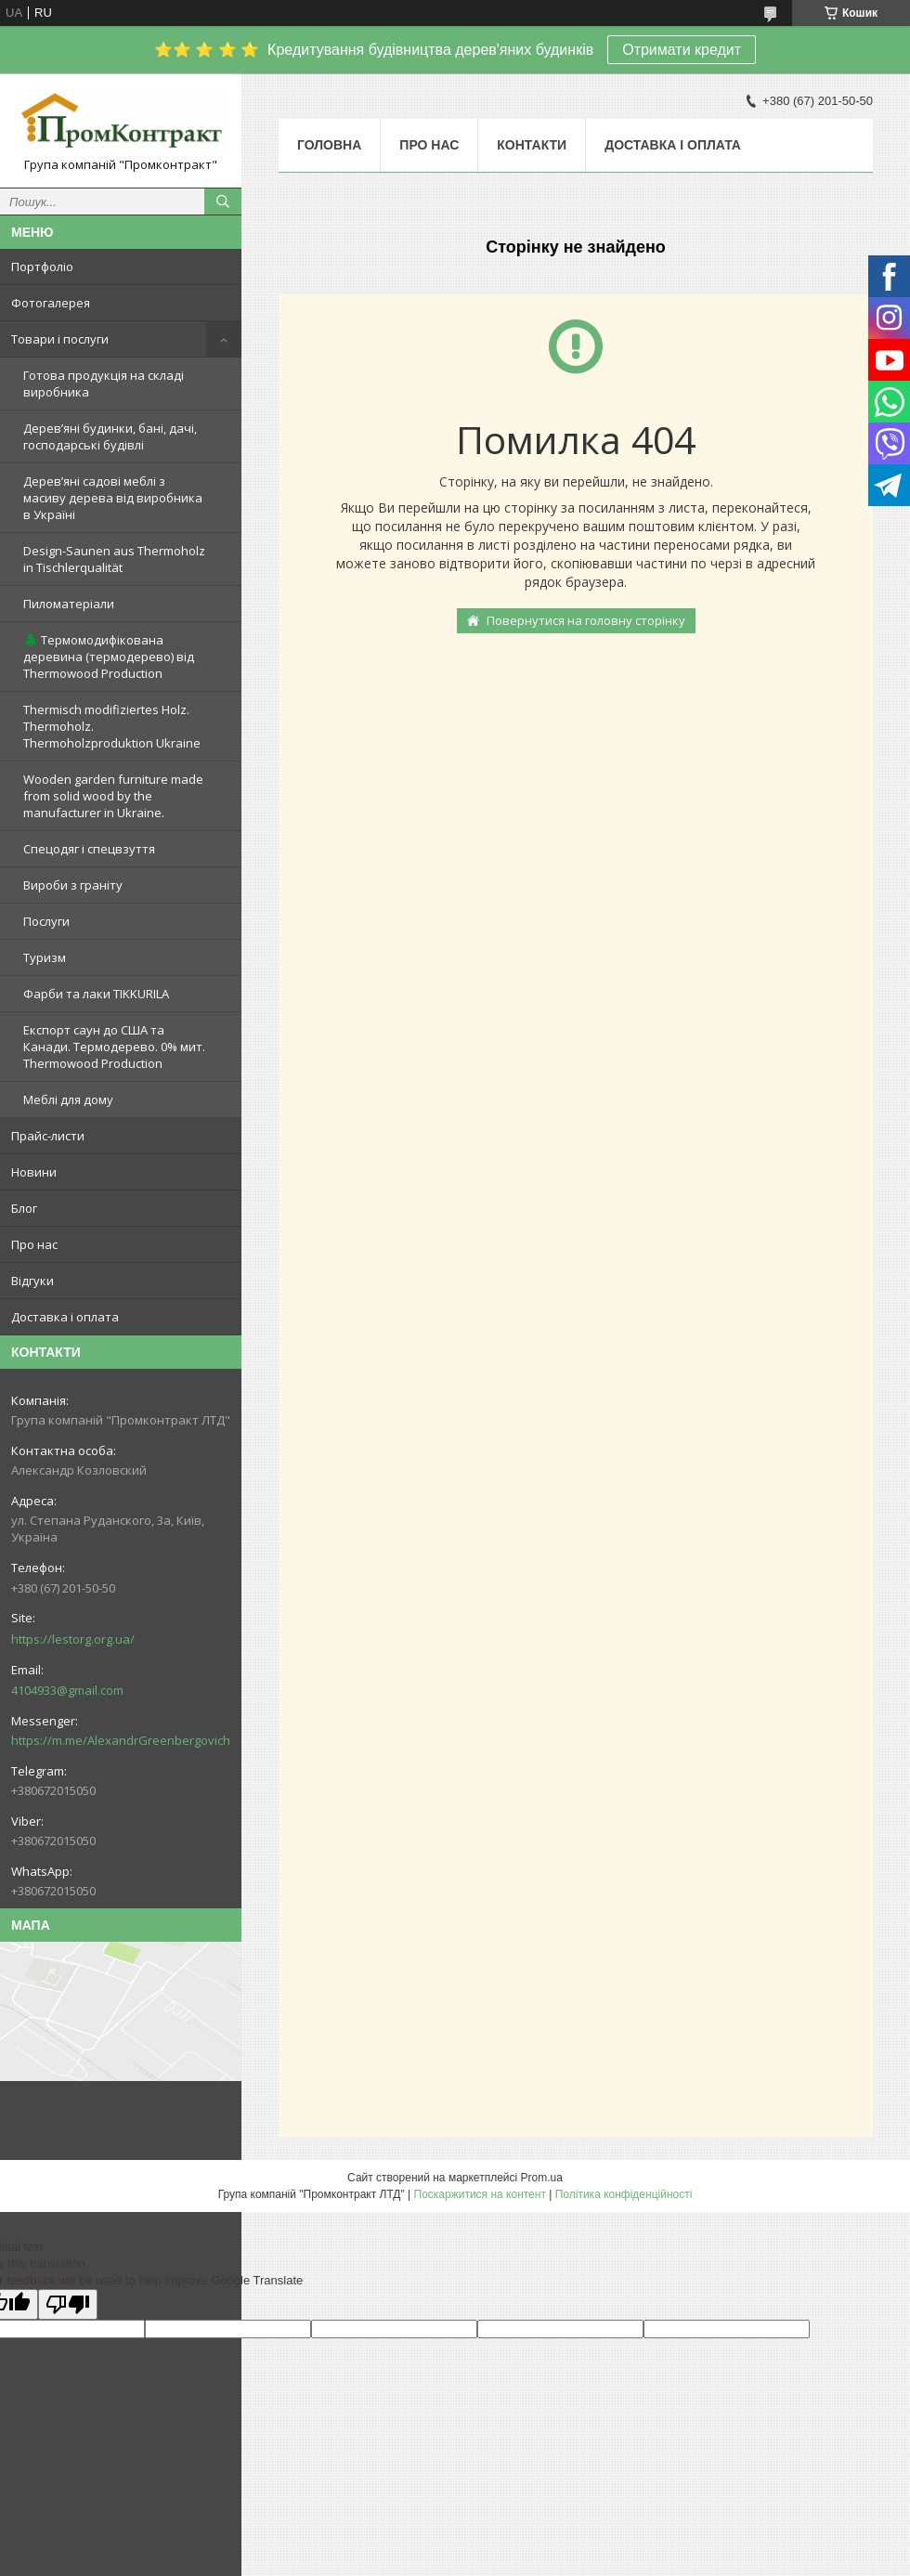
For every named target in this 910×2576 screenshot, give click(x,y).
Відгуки (32, 1280)
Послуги (46, 921)
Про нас (34, 1244)
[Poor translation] (68, 2304)
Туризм (44, 957)
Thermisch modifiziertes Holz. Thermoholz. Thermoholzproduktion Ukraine (112, 726)
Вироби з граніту (73, 885)
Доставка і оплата (65, 1316)
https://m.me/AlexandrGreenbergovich (120, 1740)
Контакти (531, 144)
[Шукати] (222, 201)
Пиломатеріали (68, 603)
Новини (34, 1172)
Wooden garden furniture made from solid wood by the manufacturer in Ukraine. (113, 796)
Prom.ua (542, 2177)
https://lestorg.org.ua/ (73, 1639)
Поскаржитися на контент (480, 2194)
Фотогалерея (50, 302)
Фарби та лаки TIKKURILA (96, 993)
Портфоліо (42, 266)
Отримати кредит (681, 50)
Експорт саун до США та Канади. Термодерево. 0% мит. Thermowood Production (114, 1046)
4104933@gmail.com (67, 1690)
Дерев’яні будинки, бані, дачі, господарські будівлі (110, 436)
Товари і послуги (60, 339)
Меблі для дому (68, 1099)
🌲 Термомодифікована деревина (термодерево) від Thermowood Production (108, 656)
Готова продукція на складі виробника (103, 383)
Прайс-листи (47, 1135)
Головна (329, 144)
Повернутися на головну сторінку (586, 620)
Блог (24, 1208)
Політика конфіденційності (624, 2194)
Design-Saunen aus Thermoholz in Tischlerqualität (114, 559)
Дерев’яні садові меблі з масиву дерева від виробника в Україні (112, 498)
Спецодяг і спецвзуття (89, 848)
